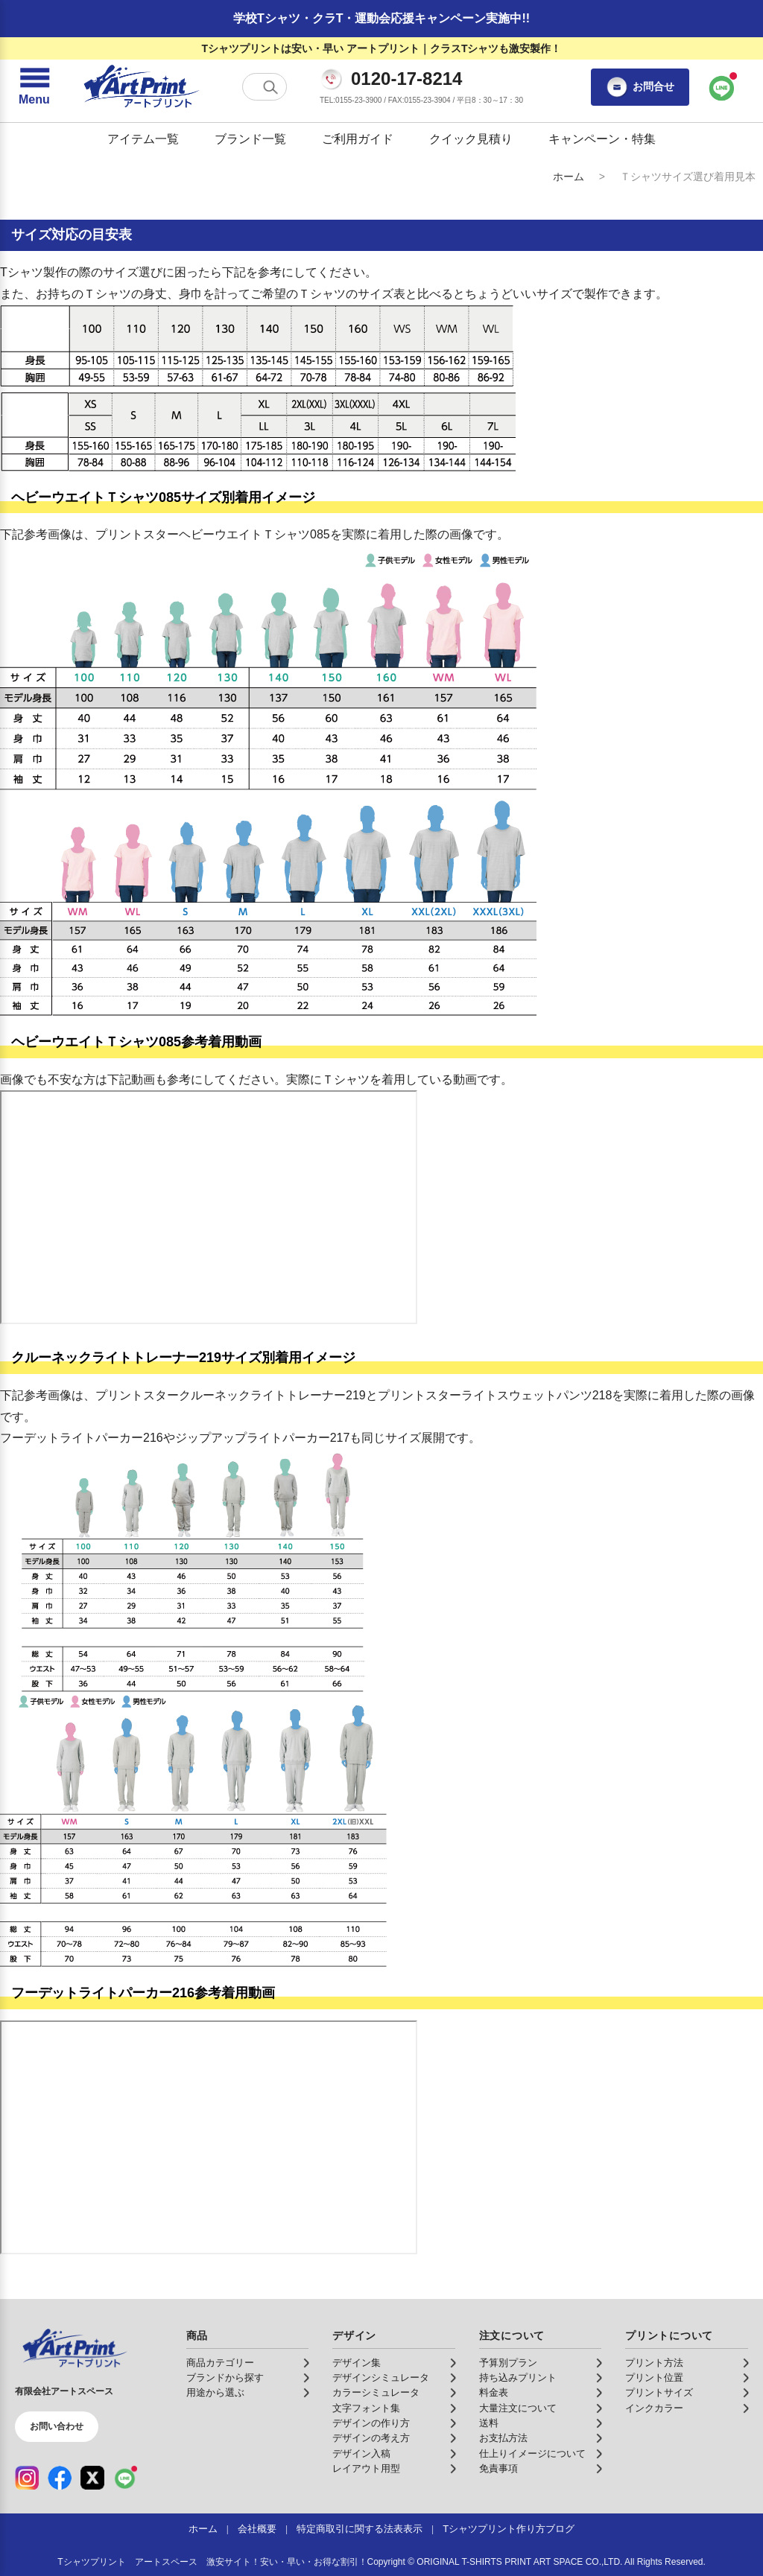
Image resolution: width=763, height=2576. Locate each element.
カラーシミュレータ (376, 2393)
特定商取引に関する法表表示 (359, 2529)
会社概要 (257, 2529)
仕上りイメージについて (532, 2454)
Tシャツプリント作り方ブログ (508, 2529)
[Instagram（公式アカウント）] (27, 2478)
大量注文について (518, 2408)
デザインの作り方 (371, 2423)
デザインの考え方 (371, 2438)
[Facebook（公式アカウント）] (60, 2478)
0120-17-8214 (406, 79)
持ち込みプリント (518, 2378)
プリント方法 (654, 2363)
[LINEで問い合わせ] (722, 87)
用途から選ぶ (215, 2393)
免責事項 (498, 2469)
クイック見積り (471, 139)
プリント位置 (654, 2378)
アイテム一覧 (143, 139)
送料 (488, 2423)
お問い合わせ (56, 2426)
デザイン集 (356, 2363)
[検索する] (270, 87)
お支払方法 (503, 2438)
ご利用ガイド (357, 139)
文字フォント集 (366, 2408)
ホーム (568, 176)
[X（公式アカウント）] (92, 2478)
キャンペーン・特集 (602, 139)
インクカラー (654, 2408)
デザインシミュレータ (380, 2378)
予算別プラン (508, 2363)
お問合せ (640, 87)
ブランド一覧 (250, 139)
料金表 (493, 2393)
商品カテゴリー (220, 2363)
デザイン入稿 (361, 2454)
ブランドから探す (225, 2378)
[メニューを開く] (34, 87)
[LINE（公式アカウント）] (125, 2478)
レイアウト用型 (366, 2469)
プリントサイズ (659, 2393)
